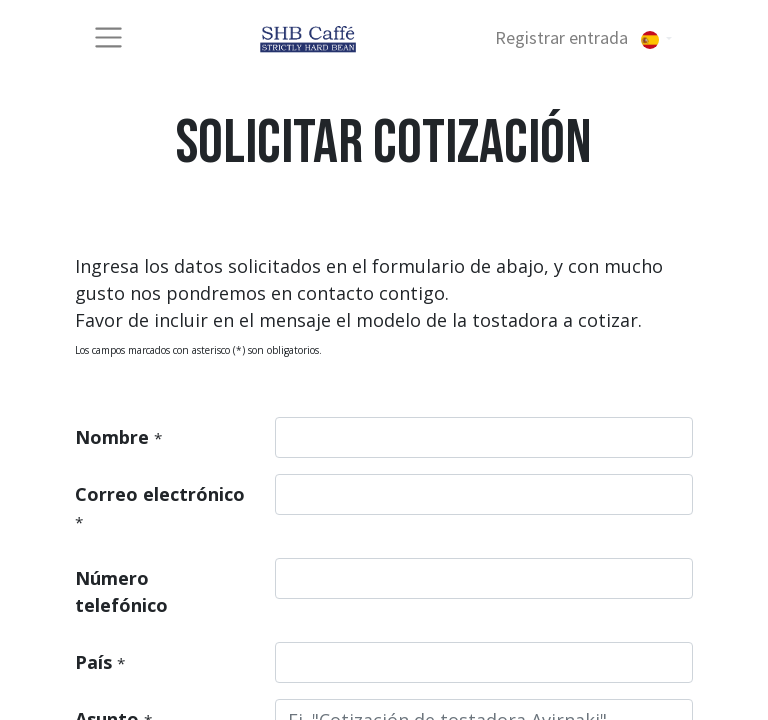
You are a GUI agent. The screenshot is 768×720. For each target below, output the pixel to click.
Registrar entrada (561, 37)
